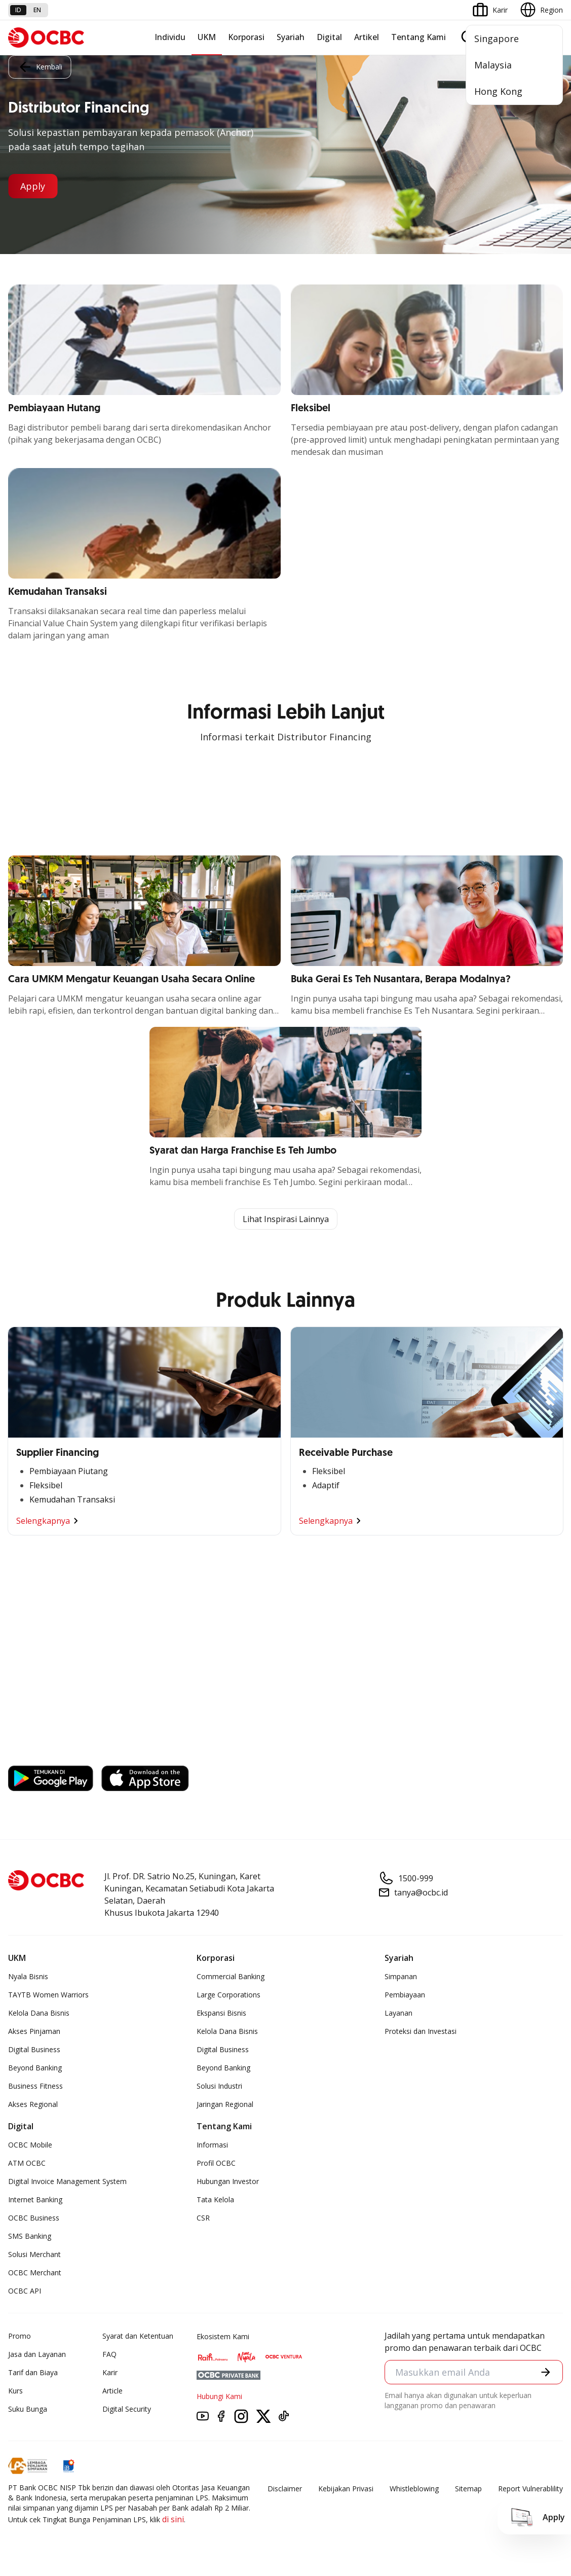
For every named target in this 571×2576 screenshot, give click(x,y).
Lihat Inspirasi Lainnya (286, 1219)
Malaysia (493, 65)
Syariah (290, 37)
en (37, 10)
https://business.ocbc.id (56, 1751)
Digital (329, 37)
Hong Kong (498, 91)
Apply (32, 186)
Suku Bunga (27, 2409)
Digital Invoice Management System (67, 2181)
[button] (545, 2372)
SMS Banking (29, 2236)
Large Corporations (228, 1994)
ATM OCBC (27, 2163)
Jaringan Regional (225, 2104)
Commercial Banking (230, 1976)
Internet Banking (35, 2199)
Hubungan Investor (228, 2181)
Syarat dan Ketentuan (137, 2336)
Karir (110, 2372)
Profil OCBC (216, 2163)
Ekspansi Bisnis (221, 2013)
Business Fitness (35, 2086)
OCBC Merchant (34, 2272)
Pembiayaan (405, 1994)
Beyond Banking (35, 2067)
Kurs (15, 2390)
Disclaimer (285, 2488)
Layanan (398, 2013)
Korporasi (246, 37)
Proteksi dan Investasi (420, 2031)
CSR (203, 2218)
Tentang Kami (418, 37)
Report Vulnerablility (530, 2488)
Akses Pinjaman (34, 2031)
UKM (207, 37)
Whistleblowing (414, 2488)
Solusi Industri (219, 2086)
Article (112, 2390)
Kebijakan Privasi (345, 2488)
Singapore (496, 38)
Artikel (366, 37)
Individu (170, 37)
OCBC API (24, 2291)
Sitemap (468, 2488)
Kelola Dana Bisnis (38, 2013)
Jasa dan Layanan (37, 2354)
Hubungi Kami (219, 2396)
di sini (173, 2519)
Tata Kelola (215, 2199)
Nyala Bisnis (28, 1976)
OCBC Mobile (30, 2145)
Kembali (39, 67)
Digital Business (34, 2049)
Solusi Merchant (34, 2254)
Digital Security (126, 2409)
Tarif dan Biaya (33, 2372)
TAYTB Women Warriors (48, 1994)
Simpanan (401, 1976)
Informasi (212, 2145)
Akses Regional (33, 2104)
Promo (19, 2336)
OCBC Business (33, 2218)
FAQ (109, 2354)
